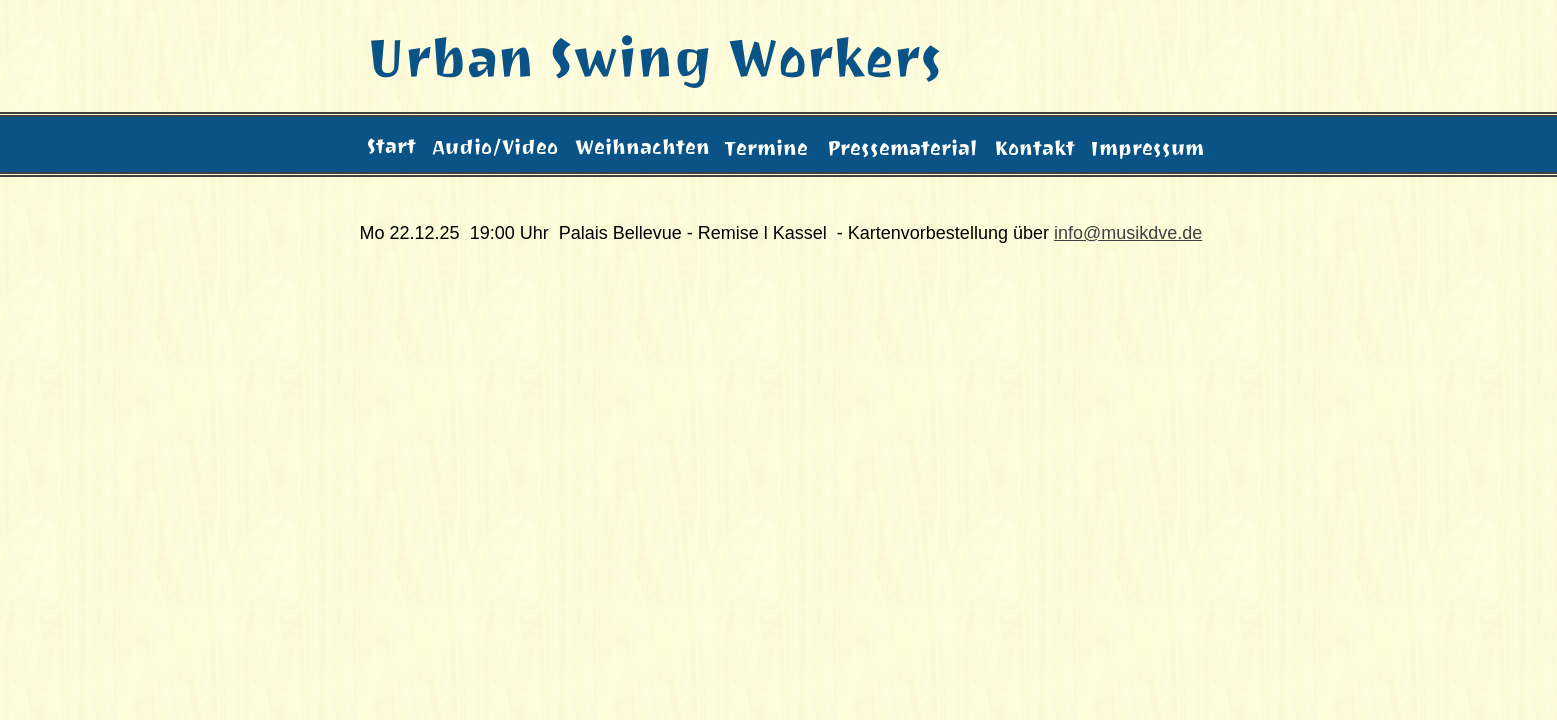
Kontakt (1034, 146)
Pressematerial (902, 146)
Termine (766, 151)
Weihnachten (642, 145)
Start (391, 146)
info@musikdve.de (1128, 233)
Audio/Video (495, 145)
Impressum (1147, 146)
